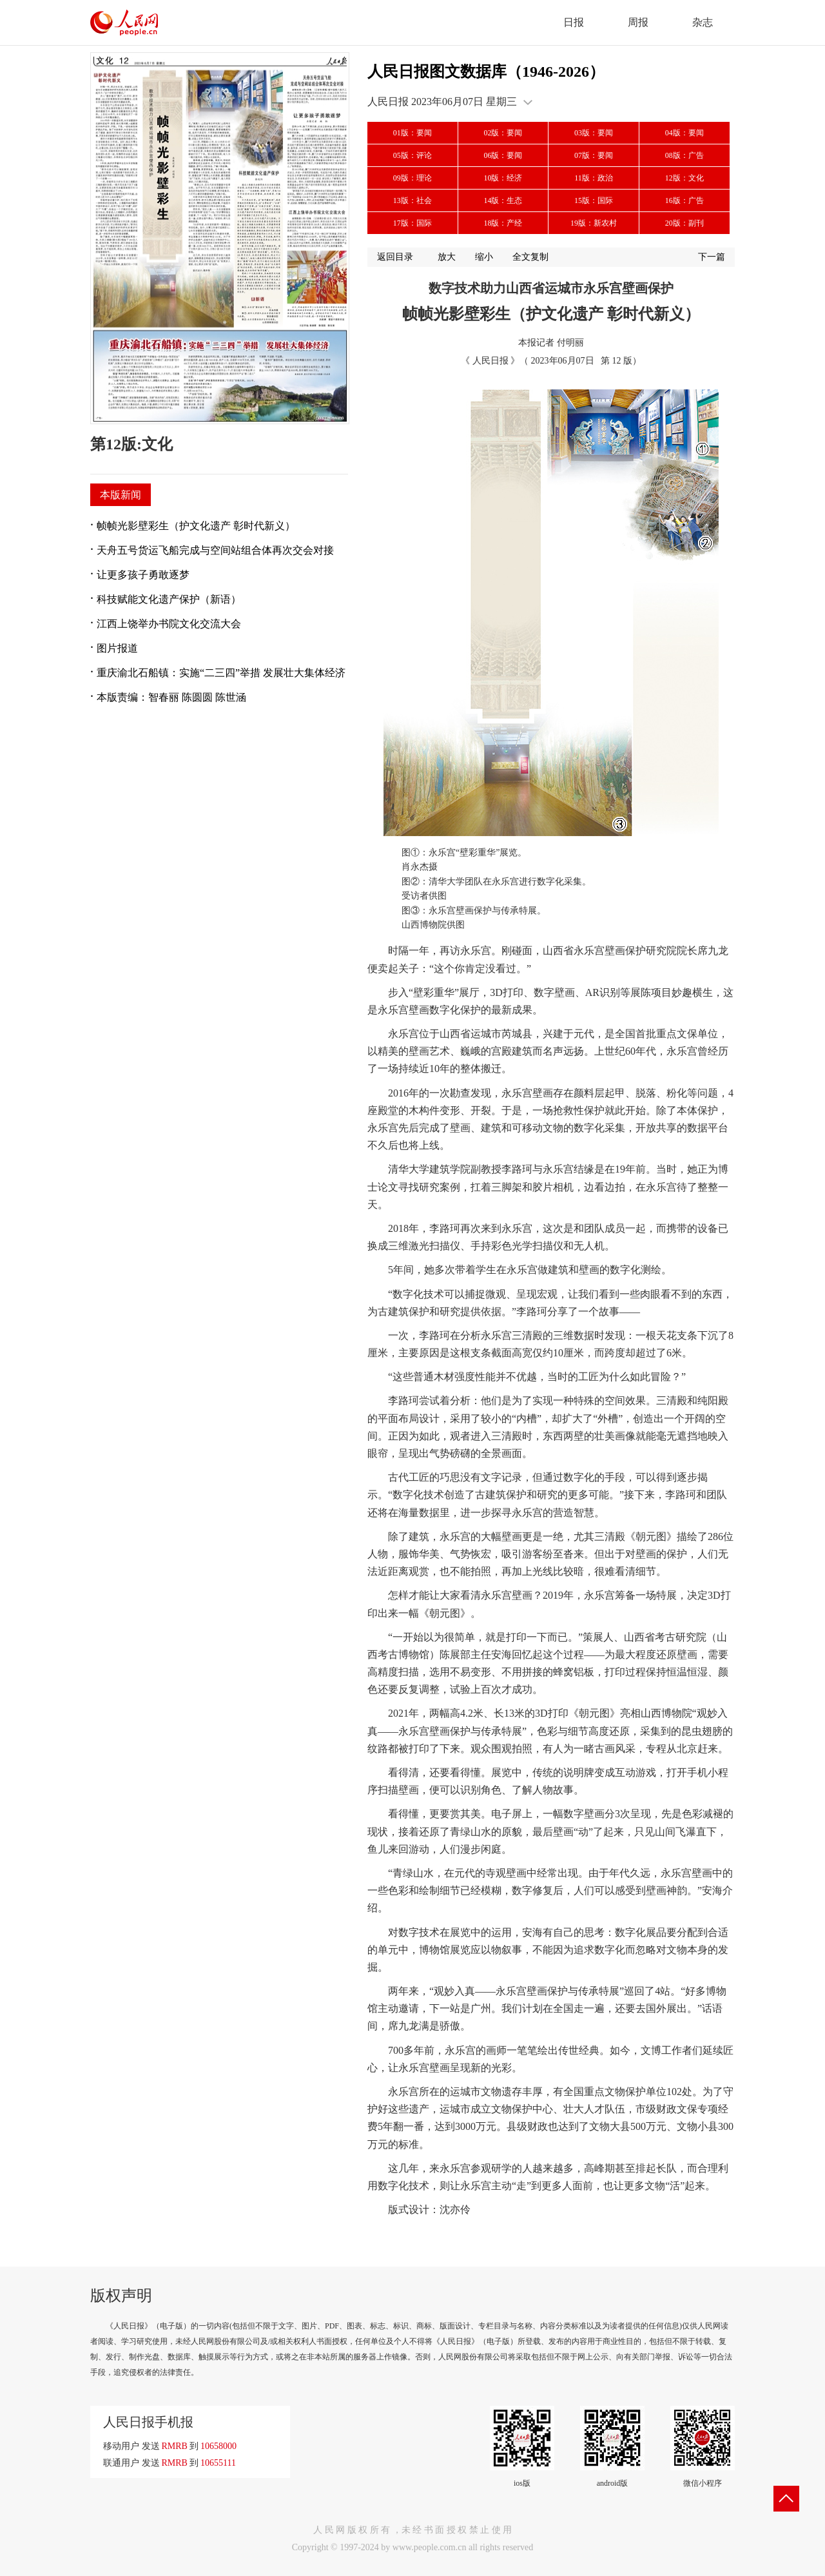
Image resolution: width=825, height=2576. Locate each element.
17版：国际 (412, 223)
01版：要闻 (412, 132)
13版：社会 (412, 200)
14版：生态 (502, 200)
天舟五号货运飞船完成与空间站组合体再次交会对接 (215, 550)
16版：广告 (684, 200)
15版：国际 (593, 200)
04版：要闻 (684, 132)
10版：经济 (502, 177)
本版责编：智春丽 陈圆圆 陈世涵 (171, 697)
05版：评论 (412, 155)
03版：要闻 (593, 132)
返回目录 (395, 257)
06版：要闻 (502, 155)
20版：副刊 (684, 223)
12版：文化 (684, 177)
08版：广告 (684, 155)
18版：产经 (502, 223)
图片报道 (117, 648)
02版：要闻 (502, 132)
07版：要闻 (593, 155)
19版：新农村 (593, 223)
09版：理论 (412, 177)
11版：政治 (593, 177)
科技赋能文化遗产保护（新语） (169, 599)
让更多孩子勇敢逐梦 (143, 574)
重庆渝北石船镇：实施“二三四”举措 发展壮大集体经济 (221, 672)
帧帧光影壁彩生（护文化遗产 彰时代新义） (196, 525)
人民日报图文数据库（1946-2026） (486, 71)
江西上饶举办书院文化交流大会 (169, 623)
